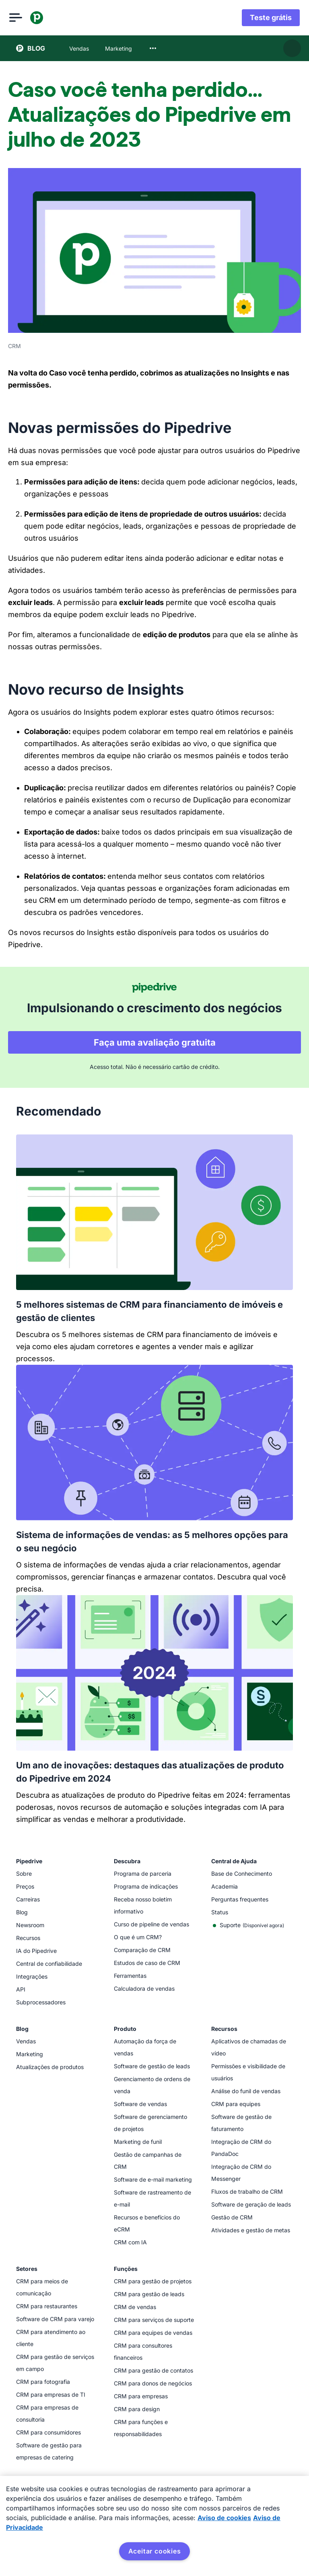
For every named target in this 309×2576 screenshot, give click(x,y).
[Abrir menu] (22, 17)
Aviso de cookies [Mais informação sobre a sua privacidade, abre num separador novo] (224, 2518)
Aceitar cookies (154, 2551)
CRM (14, 346)
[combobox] (153, 48)
